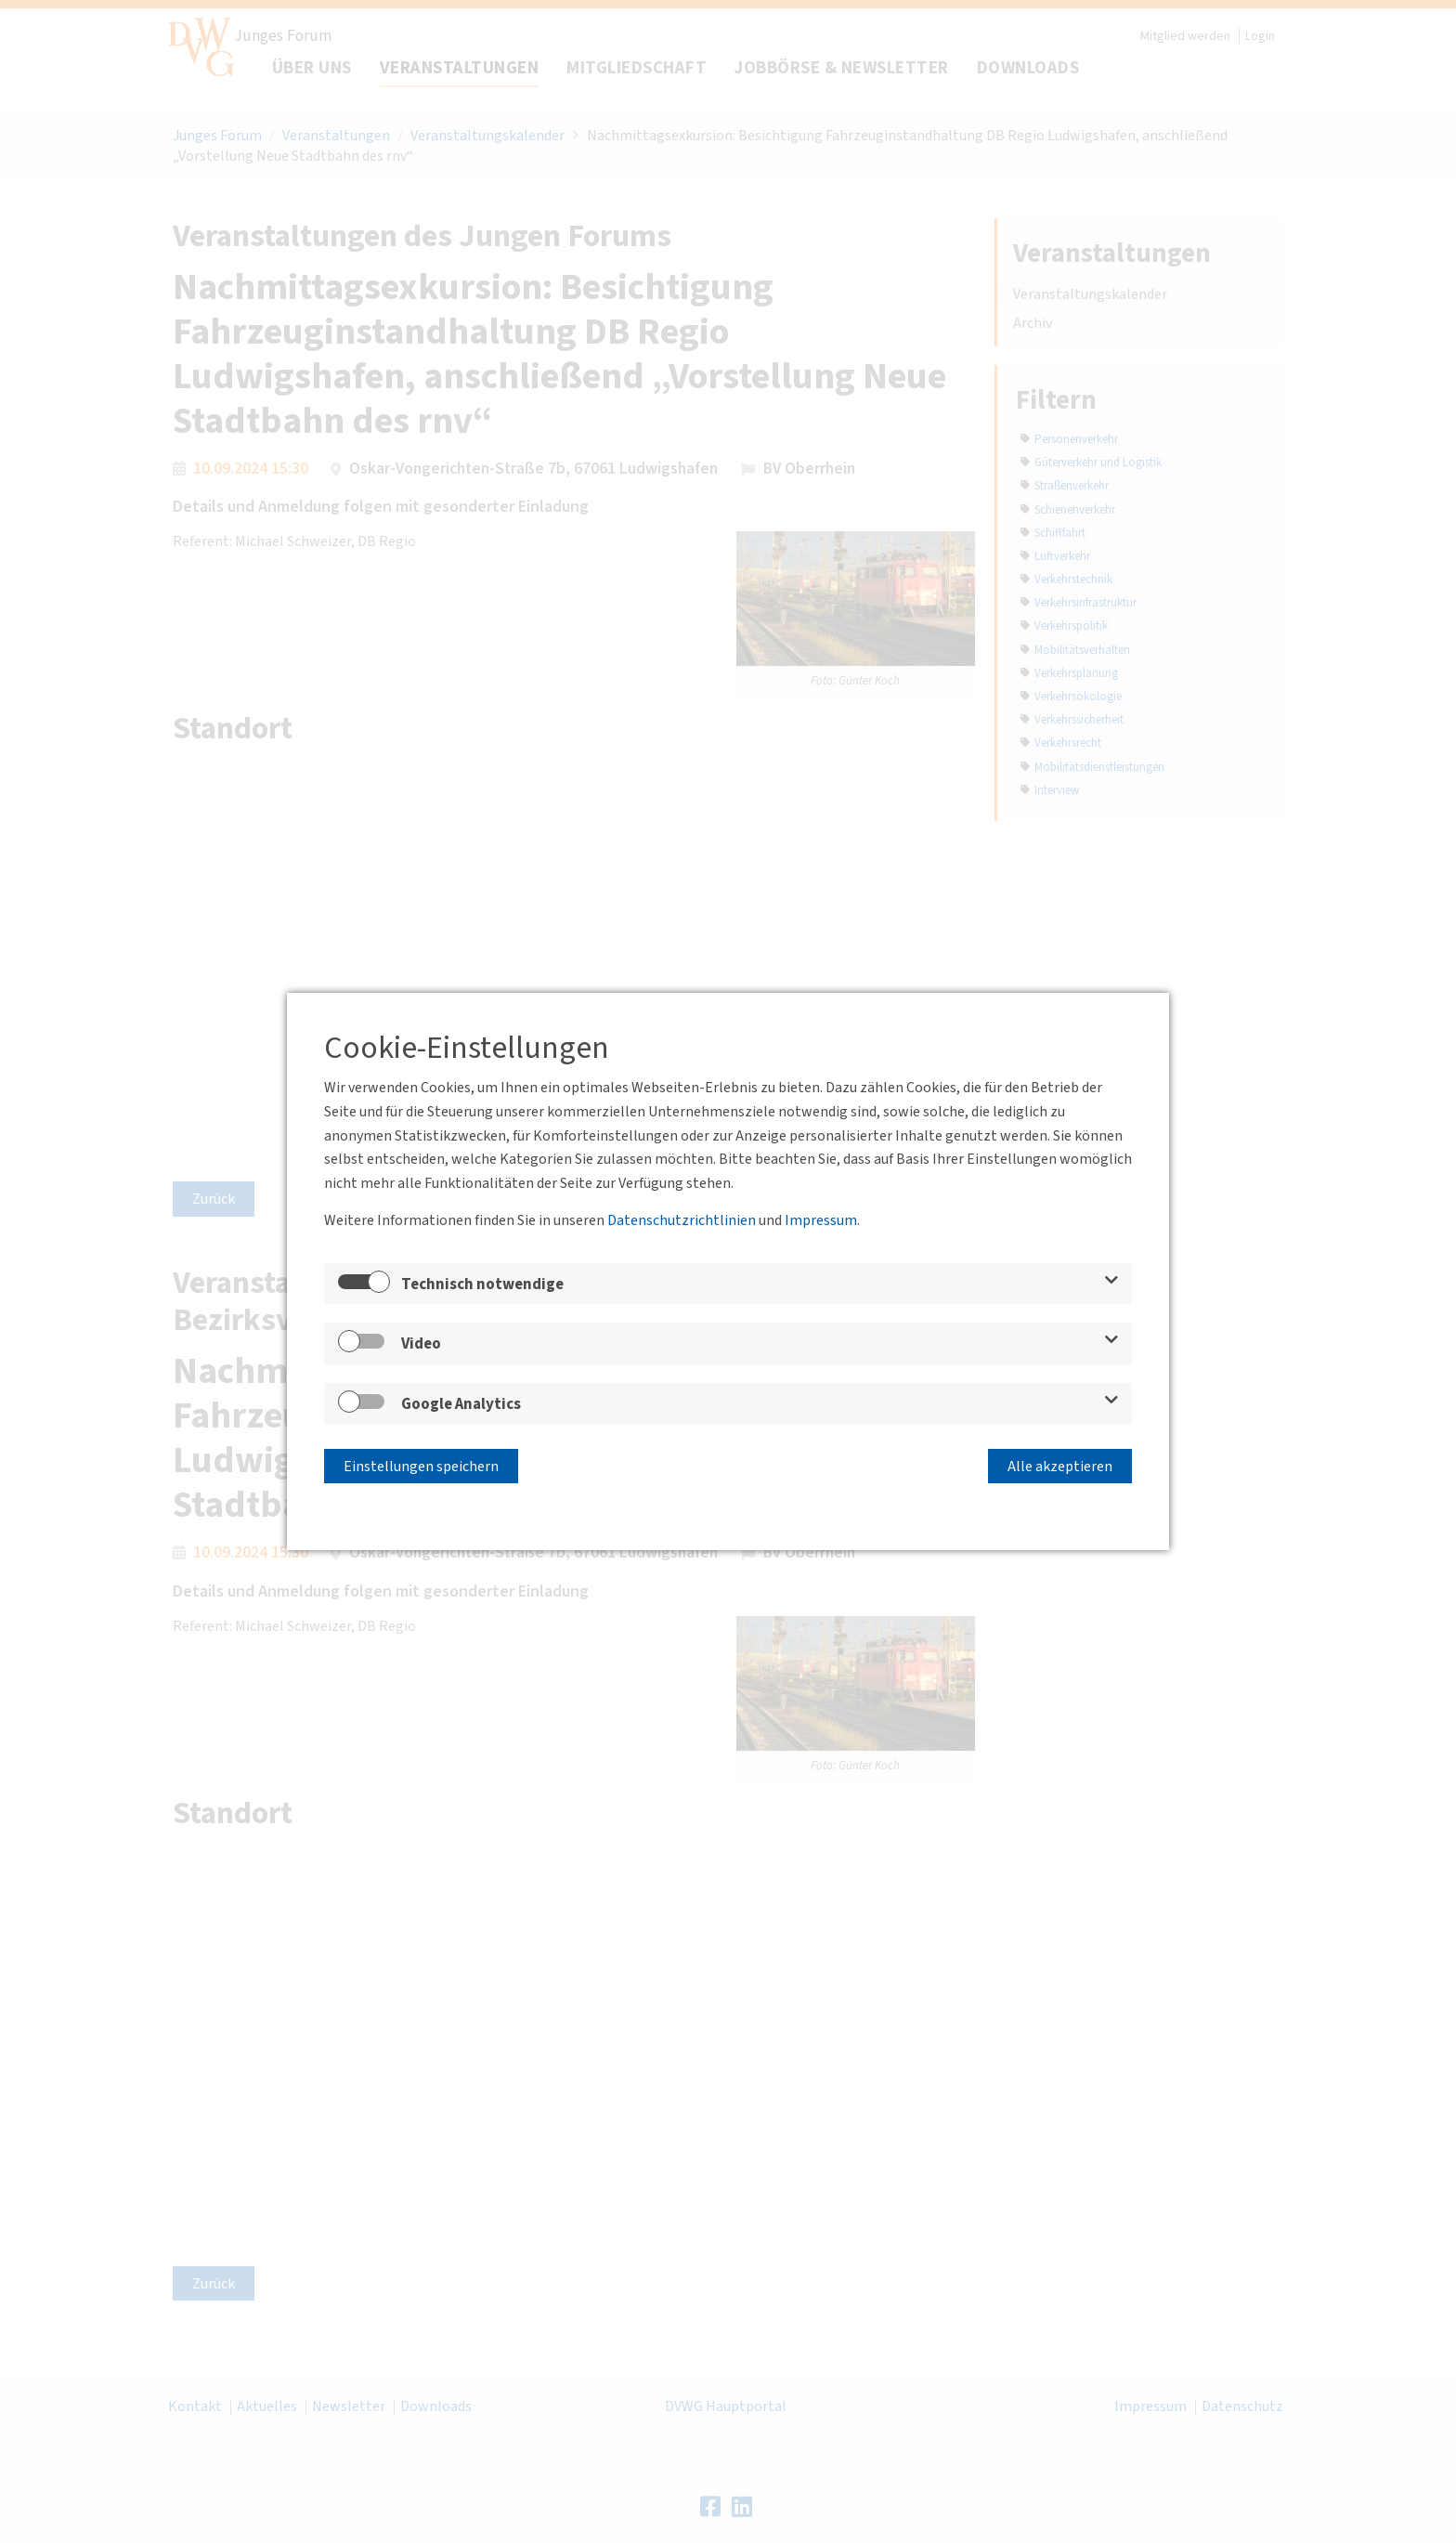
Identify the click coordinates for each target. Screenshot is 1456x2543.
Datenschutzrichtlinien (681, 1224)
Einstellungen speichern (421, 1463)
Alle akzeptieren (1060, 1463)
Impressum (821, 1224)
